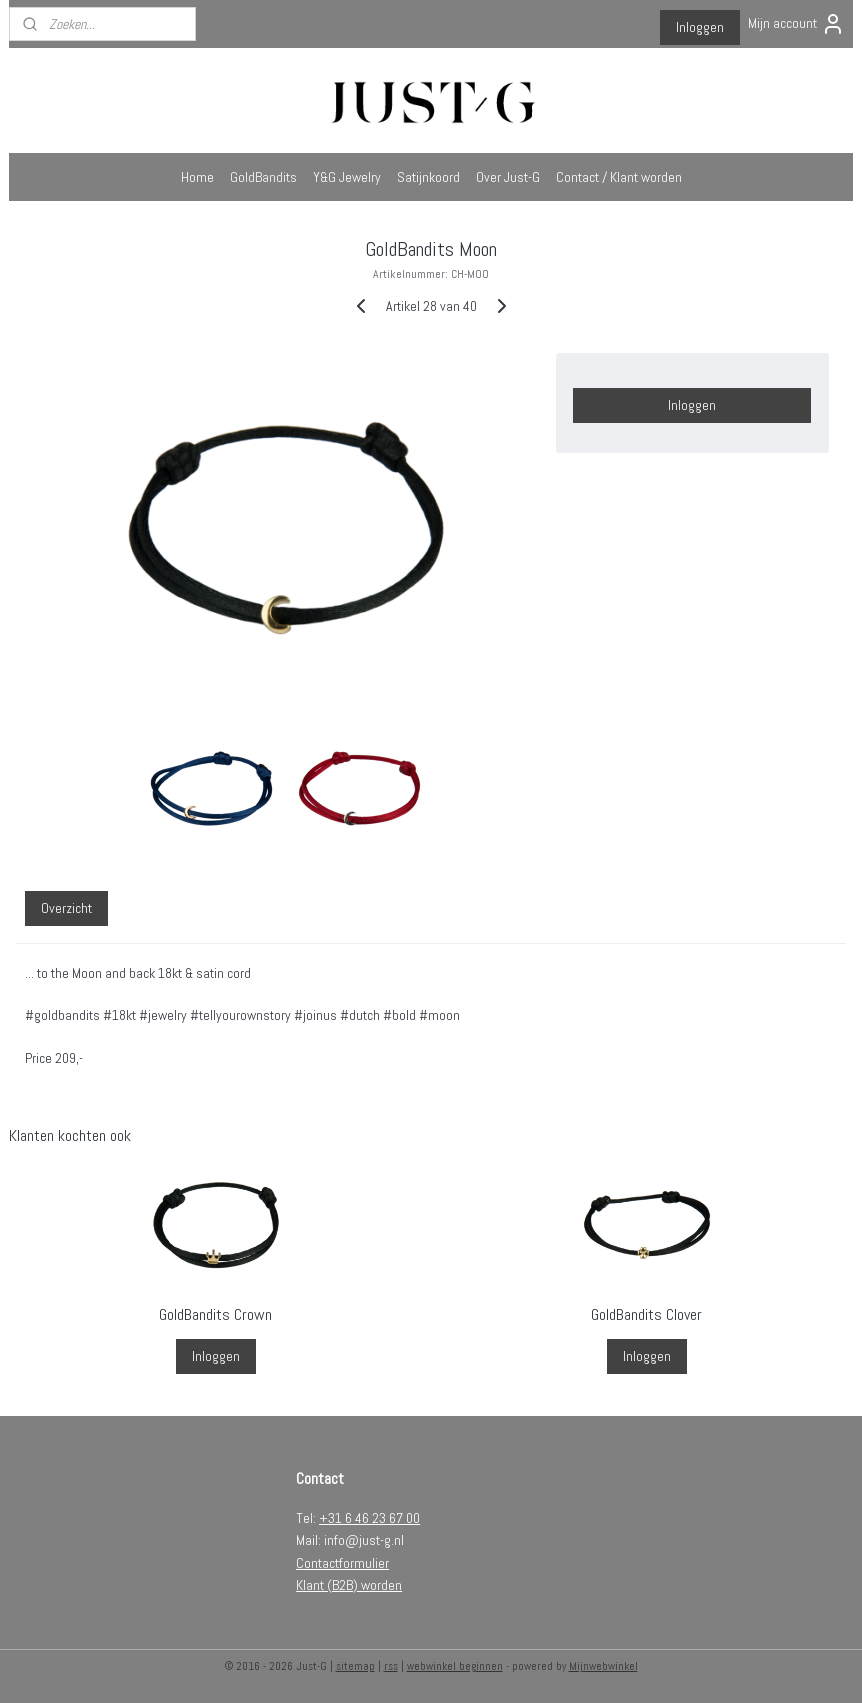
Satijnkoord (428, 177)
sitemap (355, 1666)
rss (391, 1666)
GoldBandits (263, 177)
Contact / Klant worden (619, 177)
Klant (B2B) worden (349, 1585)
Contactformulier (342, 1563)
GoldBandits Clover (646, 1314)
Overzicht (66, 908)
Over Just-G (508, 177)
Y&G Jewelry (347, 177)
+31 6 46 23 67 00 (369, 1518)
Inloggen (700, 27)
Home (197, 177)
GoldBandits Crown (215, 1314)
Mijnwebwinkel (603, 1666)
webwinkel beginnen (455, 1666)
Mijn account (796, 24)
